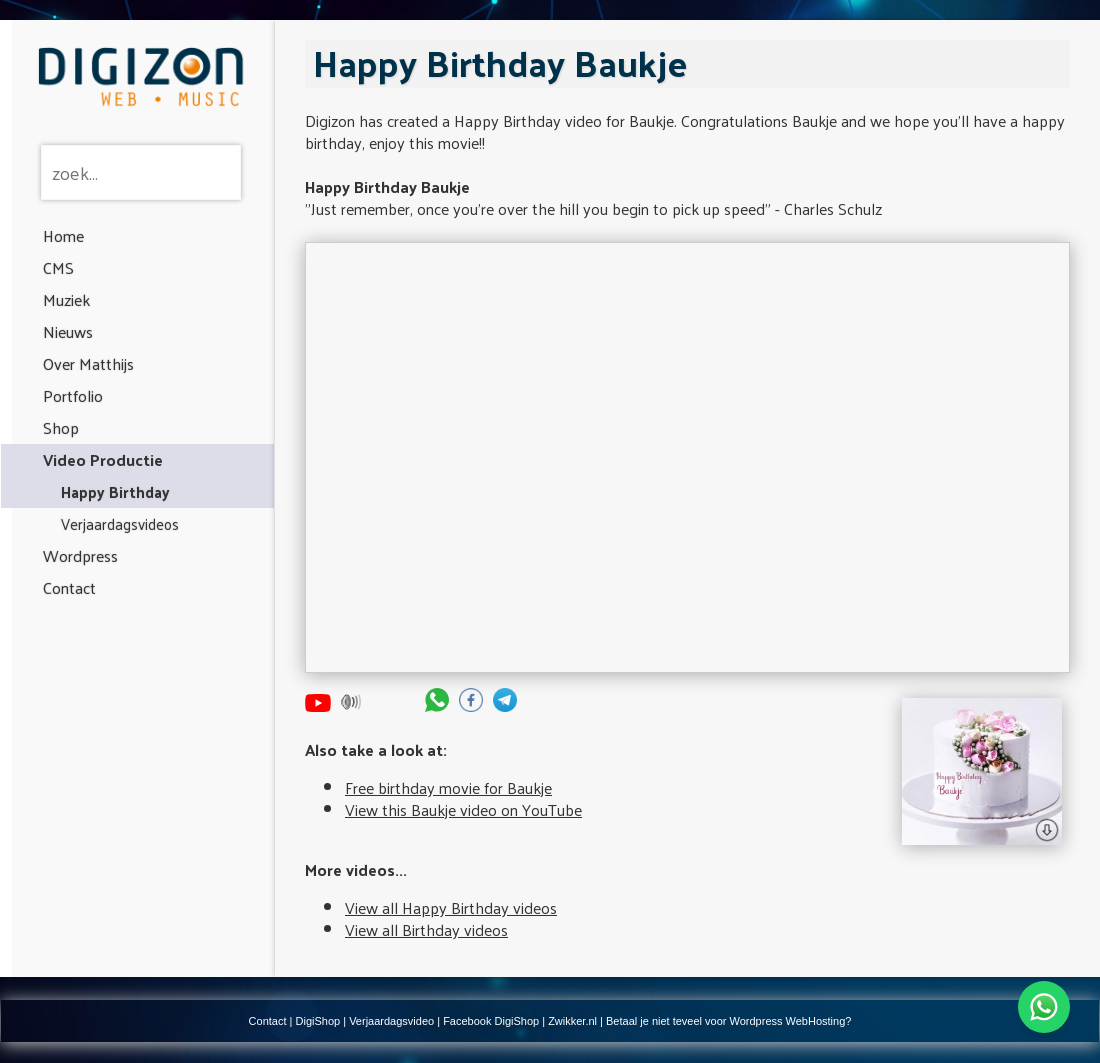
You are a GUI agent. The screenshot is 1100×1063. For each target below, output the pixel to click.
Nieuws (68, 331)
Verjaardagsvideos (120, 523)
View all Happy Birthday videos (451, 907)
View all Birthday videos (426, 929)
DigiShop (318, 1021)
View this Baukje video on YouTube (463, 809)
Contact (69, 587)
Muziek (66, 299)
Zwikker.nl (572, 1021)
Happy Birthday (115, 491)
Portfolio (73, 395)
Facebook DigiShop (491, 1021)
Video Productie (103, 459)
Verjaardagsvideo (391, 1021)
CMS (58, 267)
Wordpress (80, 555)
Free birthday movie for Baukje (448, 787)
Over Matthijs (88, 363)
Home (63, 235)
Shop (61, 427)
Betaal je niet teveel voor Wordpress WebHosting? (728, 1021)
